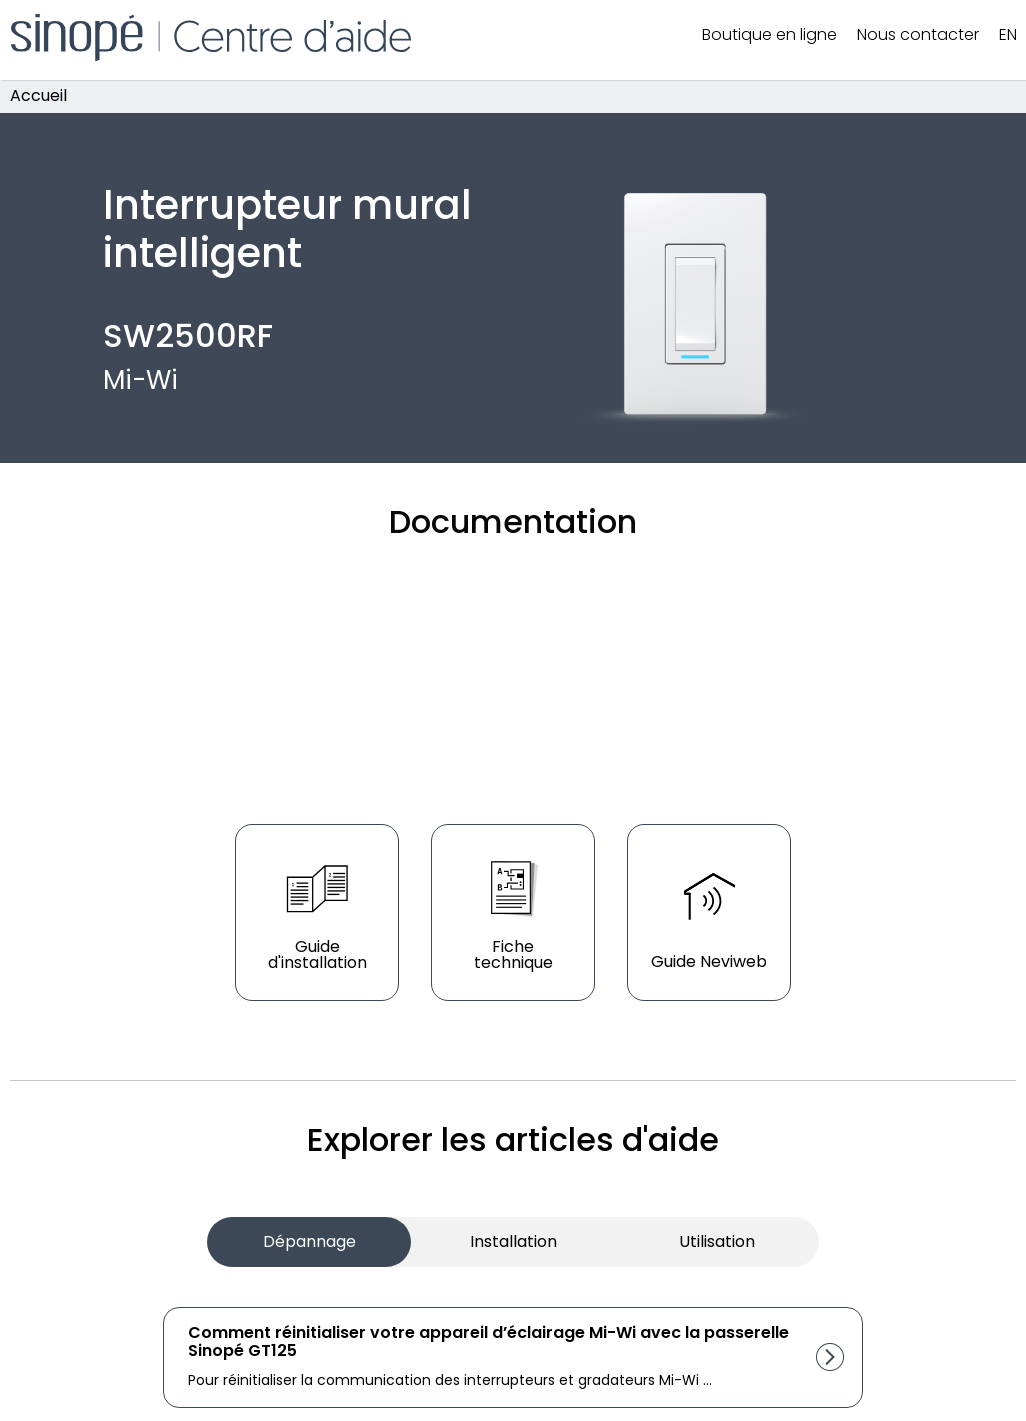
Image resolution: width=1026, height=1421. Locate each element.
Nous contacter (918, 34)
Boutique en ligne (769, 34)
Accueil (38, 96)
